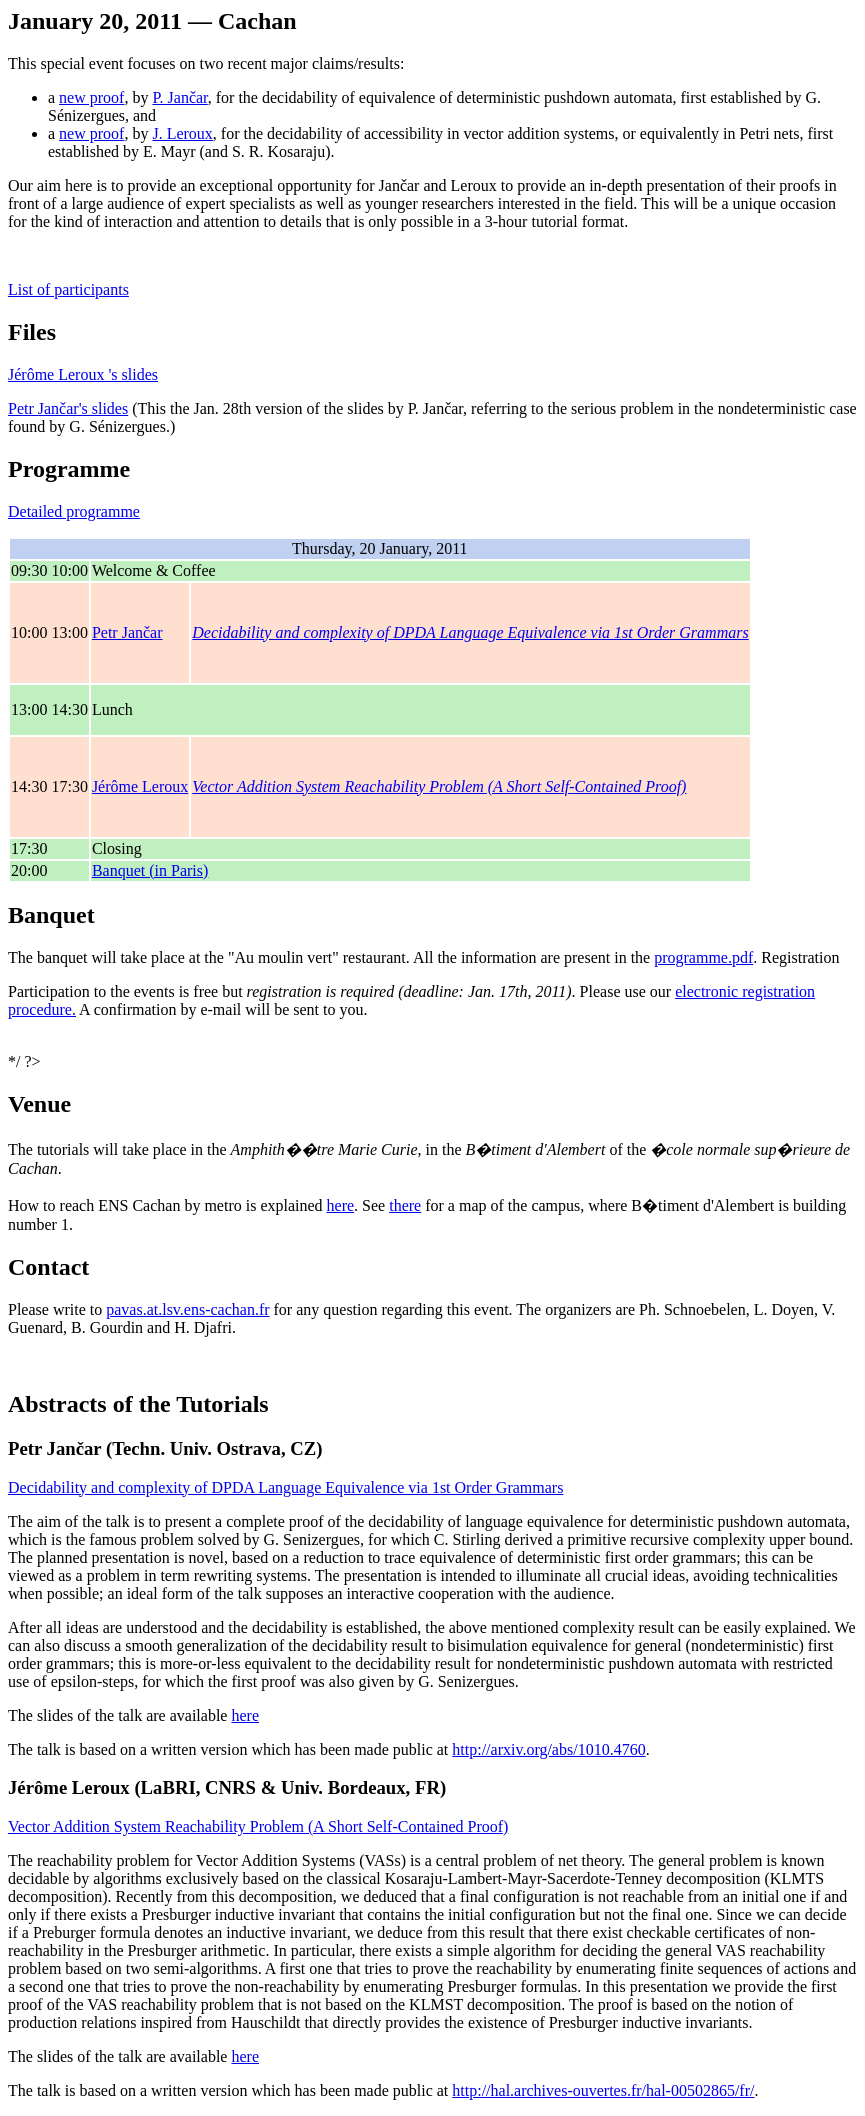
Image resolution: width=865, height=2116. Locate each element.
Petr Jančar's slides (68, 408)
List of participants (68, 289)
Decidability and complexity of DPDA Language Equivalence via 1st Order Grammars (470, 632)
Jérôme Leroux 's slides (83, 374)
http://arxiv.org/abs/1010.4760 (548, 1749)
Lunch (112, 709)
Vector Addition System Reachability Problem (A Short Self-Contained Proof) (439, 786)
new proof (91, 97)
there (405, 1205)
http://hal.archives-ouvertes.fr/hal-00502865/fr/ (603, 2090)
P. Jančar (179, 97)
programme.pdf (703, 957)
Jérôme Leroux (140, 786)
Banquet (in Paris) (150, 870)
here (341, 1205)
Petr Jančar (127, 632)
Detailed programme (74, 511)
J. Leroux (182, 133)
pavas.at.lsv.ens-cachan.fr (187, 1309)
